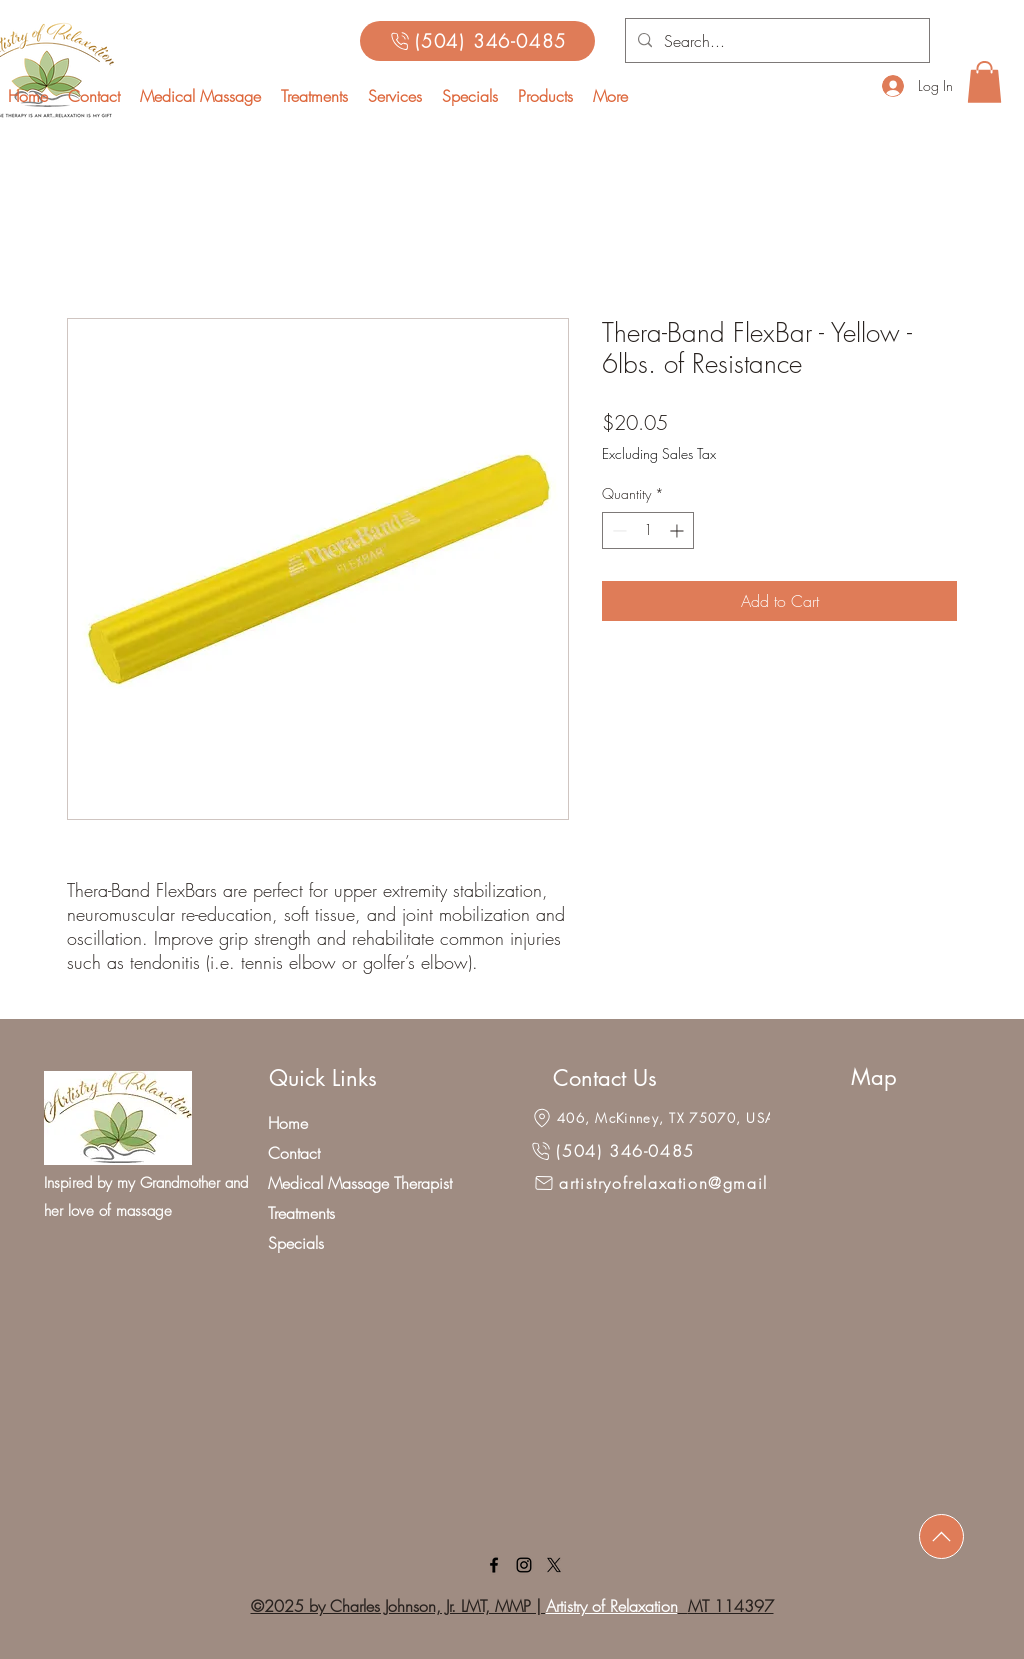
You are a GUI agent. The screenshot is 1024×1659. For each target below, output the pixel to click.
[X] (554, 1565)
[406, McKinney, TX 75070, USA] (652, 1118)
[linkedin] (524, 1565)
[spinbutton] (648, 530)
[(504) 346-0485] (477, 41)
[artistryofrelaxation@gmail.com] (670, 1183)
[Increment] (678, 530)
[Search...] (775, 41)
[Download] (941, 1536)
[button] (395, 96)
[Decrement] (617, 530)
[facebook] (494, 1565)
